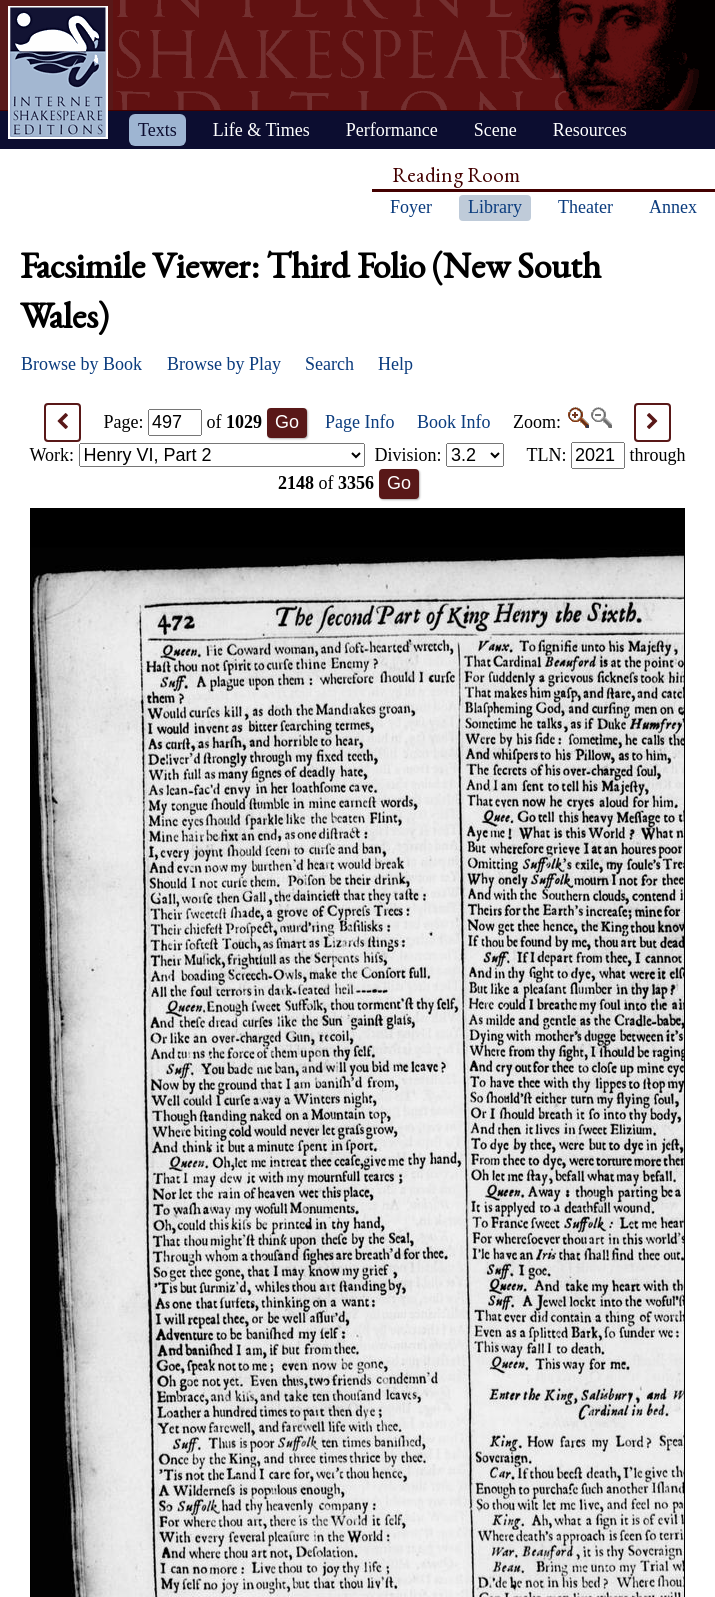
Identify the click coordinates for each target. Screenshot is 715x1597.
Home (58, 72)
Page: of (183, 422)
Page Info (359, 422)
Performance (392, 130)
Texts (157, 130)
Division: (439, 455)
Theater (585, 207)
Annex (673, 207)
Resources (590, 130)
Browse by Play (224, 364)
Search (329, 364)
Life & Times (261, 130)
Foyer (411, 207)
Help (395, 364)
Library (495, 207)
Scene (495, 130)
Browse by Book (81, 364)
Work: (197, 455)
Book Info (454, 422)
